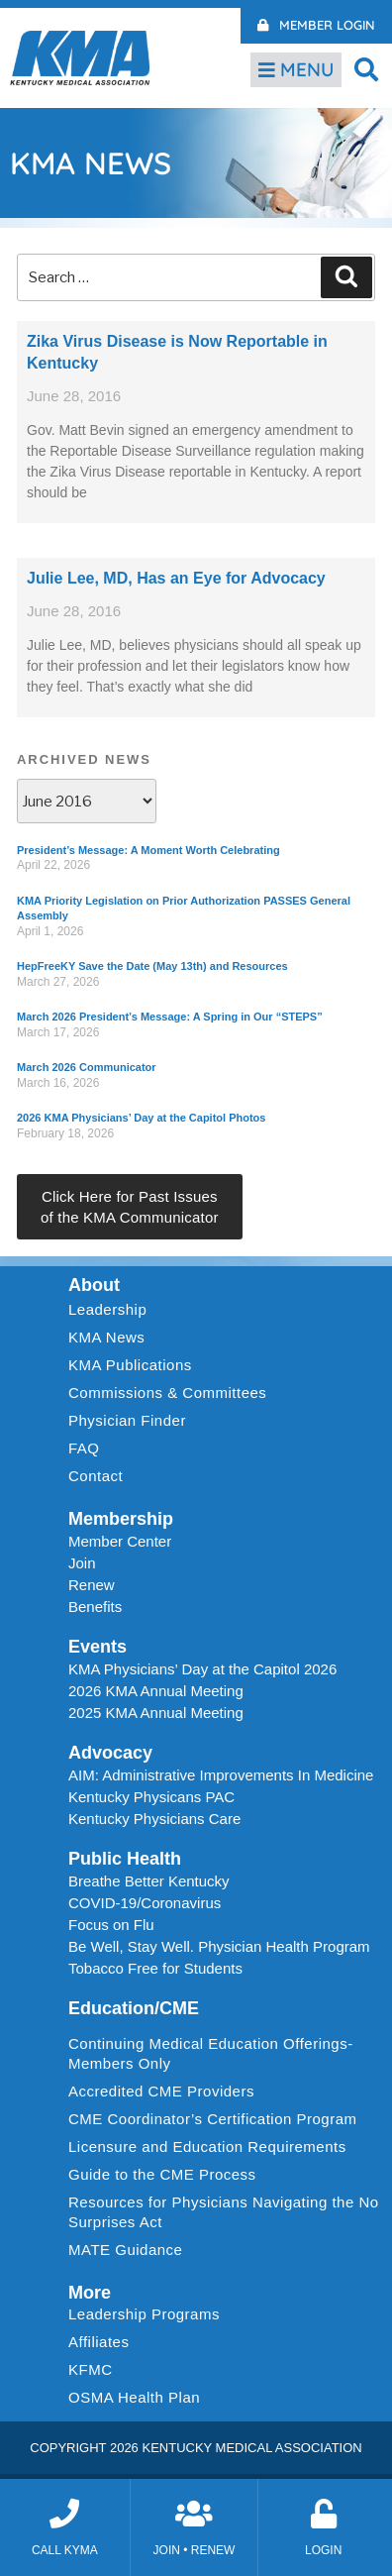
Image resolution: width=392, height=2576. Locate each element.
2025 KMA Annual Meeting (156, 1712)
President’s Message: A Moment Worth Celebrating (148, 850)
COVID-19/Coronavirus (144, 1902)
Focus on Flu (111, 1924)
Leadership (112, 1310)
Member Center (119, 1541)
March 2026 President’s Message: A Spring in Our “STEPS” (170, 1016)
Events (97, 1647)
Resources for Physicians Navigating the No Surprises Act (223, 2212)
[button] (366, 69)
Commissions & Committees (167, 1392)
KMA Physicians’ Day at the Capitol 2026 (202, 1669)
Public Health (124, 1859)
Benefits (95, 1606)
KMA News (106, 1337)
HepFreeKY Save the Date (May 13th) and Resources (152, 966)
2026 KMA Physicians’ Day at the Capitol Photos (141, 1118)
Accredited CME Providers (161, 2091)
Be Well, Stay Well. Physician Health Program (219, 1946)
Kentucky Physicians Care (154, 1818)
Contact (95, 1475)
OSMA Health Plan (134, 2397)
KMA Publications (130, 1364)
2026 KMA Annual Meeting (156, 1690)
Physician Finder (127, 1420)
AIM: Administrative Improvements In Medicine (220, 1775)
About (94, 1285)
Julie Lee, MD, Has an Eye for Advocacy (176, 578)
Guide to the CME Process (162, 2174)
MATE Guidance (125, 2249)
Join (82, 1563)
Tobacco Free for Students (155, 1968)
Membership (120, 1519)
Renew (91, 1584)
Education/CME (133, 2008)
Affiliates (103, 2342)
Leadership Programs (149, 2314)
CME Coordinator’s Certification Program (212, 2118)
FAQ (84, 1448)
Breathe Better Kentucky (149, 1881)
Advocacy (110, 1753)
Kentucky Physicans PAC (151, 1796)
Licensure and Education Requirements (207, 2146)
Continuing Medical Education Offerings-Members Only (210, 2053)
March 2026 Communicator (86, 1067)
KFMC (90, 2369)
